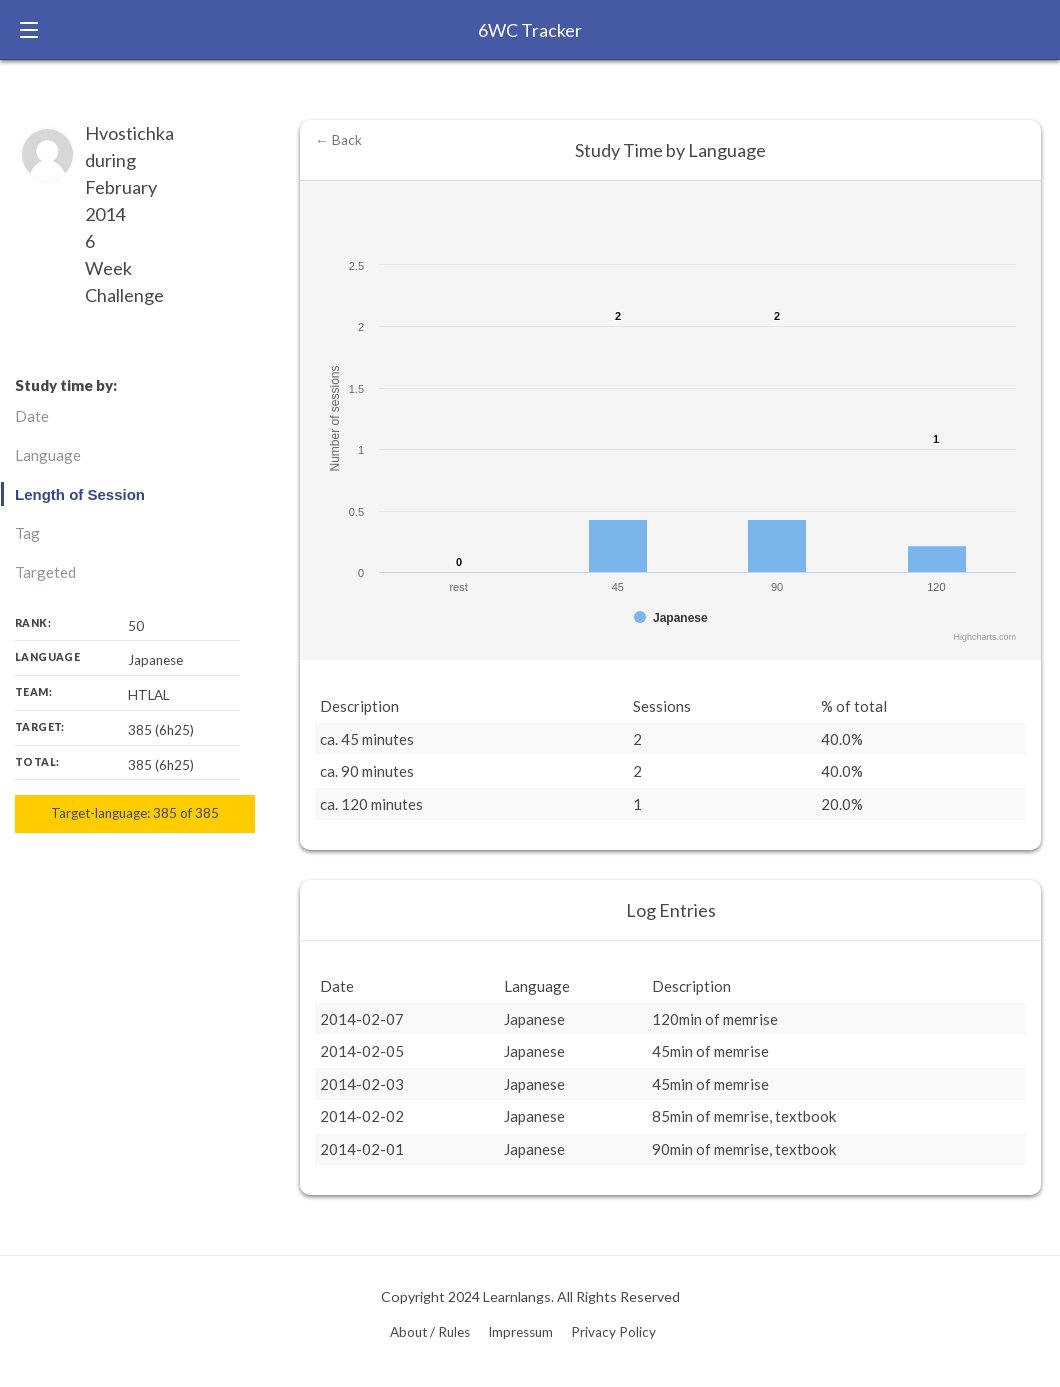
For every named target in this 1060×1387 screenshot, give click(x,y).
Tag (27, 533)
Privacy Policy (613, 1332)
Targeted (45, 572)
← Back (338, 140)
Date (32, 416)
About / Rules (430, 1332)
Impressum (520, 1332)
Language (48, 455)
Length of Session (80, 494)
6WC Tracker (530, 30)
